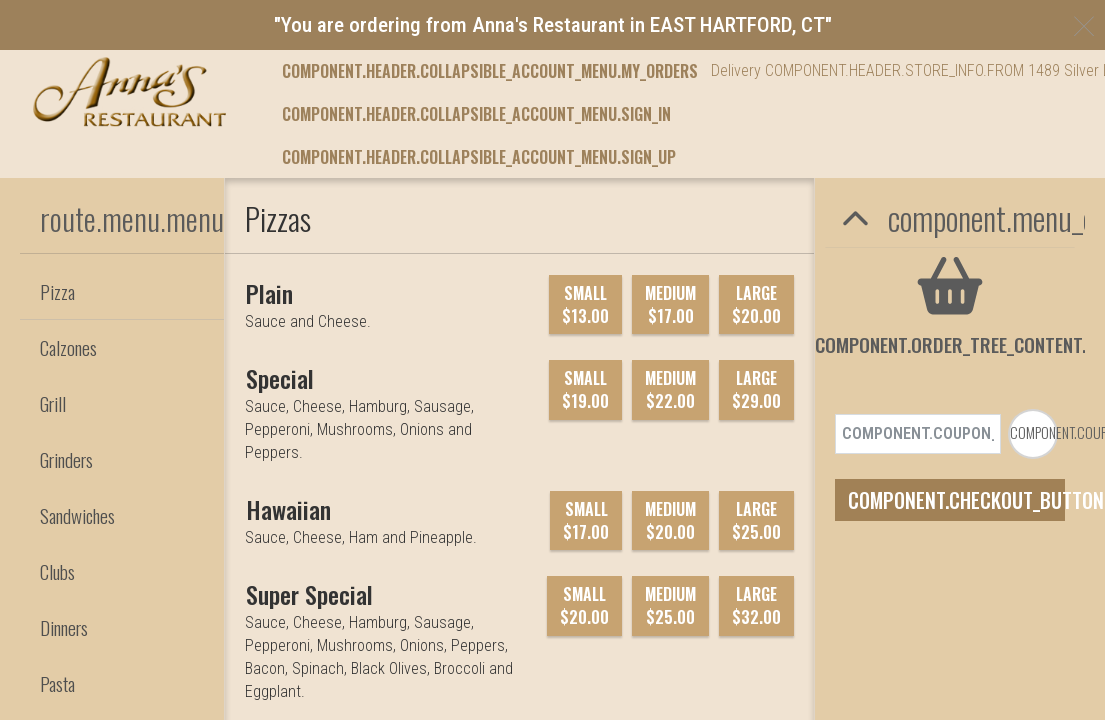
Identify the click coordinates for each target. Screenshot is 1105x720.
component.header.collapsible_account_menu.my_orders (490, 114)
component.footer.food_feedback (272, 312)
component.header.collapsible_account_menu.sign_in (476, 157)
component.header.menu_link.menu (406, 71)
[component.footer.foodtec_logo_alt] (416, 263)
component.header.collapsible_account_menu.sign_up (479, 199)
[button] (129, 92)
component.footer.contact (856, 312)
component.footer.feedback (483, 312)
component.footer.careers (672, 312)
